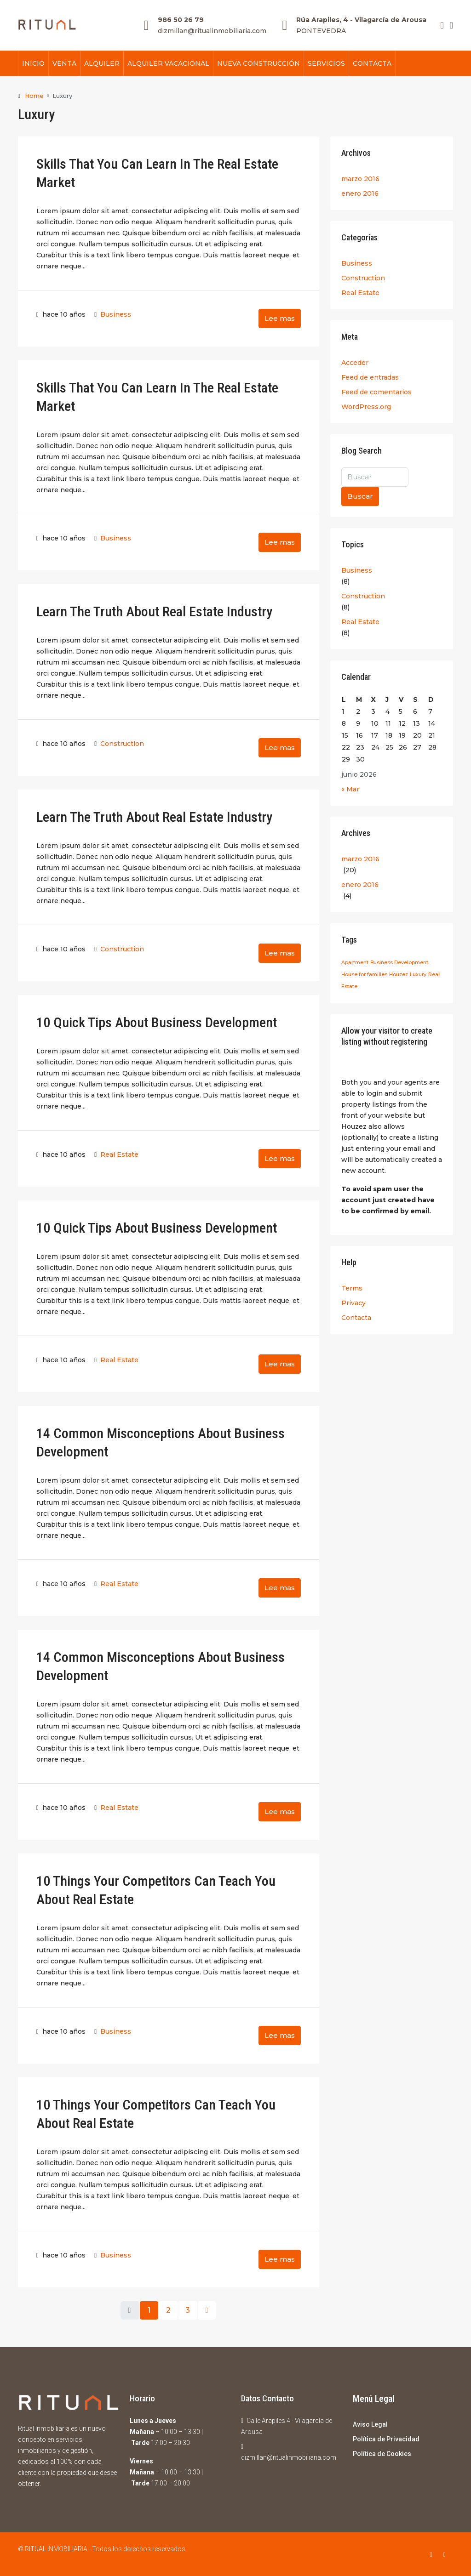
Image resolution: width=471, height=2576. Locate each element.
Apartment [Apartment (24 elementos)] (354, 962)
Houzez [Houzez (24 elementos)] (398, 974)
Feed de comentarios (376, 391)
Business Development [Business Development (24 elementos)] (399, 962)
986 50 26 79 (181, 20)
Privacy (353, 1302)
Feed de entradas (370, 377)
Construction (122, 743)
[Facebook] (433, 2554)
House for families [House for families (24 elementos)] (364, 974)
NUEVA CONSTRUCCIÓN (258, 63)
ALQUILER (102, 63)
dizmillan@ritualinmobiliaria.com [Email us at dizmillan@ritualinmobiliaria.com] (288, 2457)
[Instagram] (446, 2554)
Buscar (360, 495)
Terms (351, 1288)
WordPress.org (366, 406)
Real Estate (119, 1154)
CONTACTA (372, 63)
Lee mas (279, 317)
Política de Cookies (382, 2453)
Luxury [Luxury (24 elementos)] (418, 974)
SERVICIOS (326, 63)
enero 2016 (360, 193)
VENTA (64, 63)
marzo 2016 (360, 178)
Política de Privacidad (386, 2438)
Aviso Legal (370, 2424)
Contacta (356, 1317)
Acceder (354, 362)
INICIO (33, 63)
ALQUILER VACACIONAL (168, 63)
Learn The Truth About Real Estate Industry (154, 611)
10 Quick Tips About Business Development (156, 1022)
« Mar (350, 789)
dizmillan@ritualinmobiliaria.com (212, 31)
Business (115, 314)
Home (34, 95)
